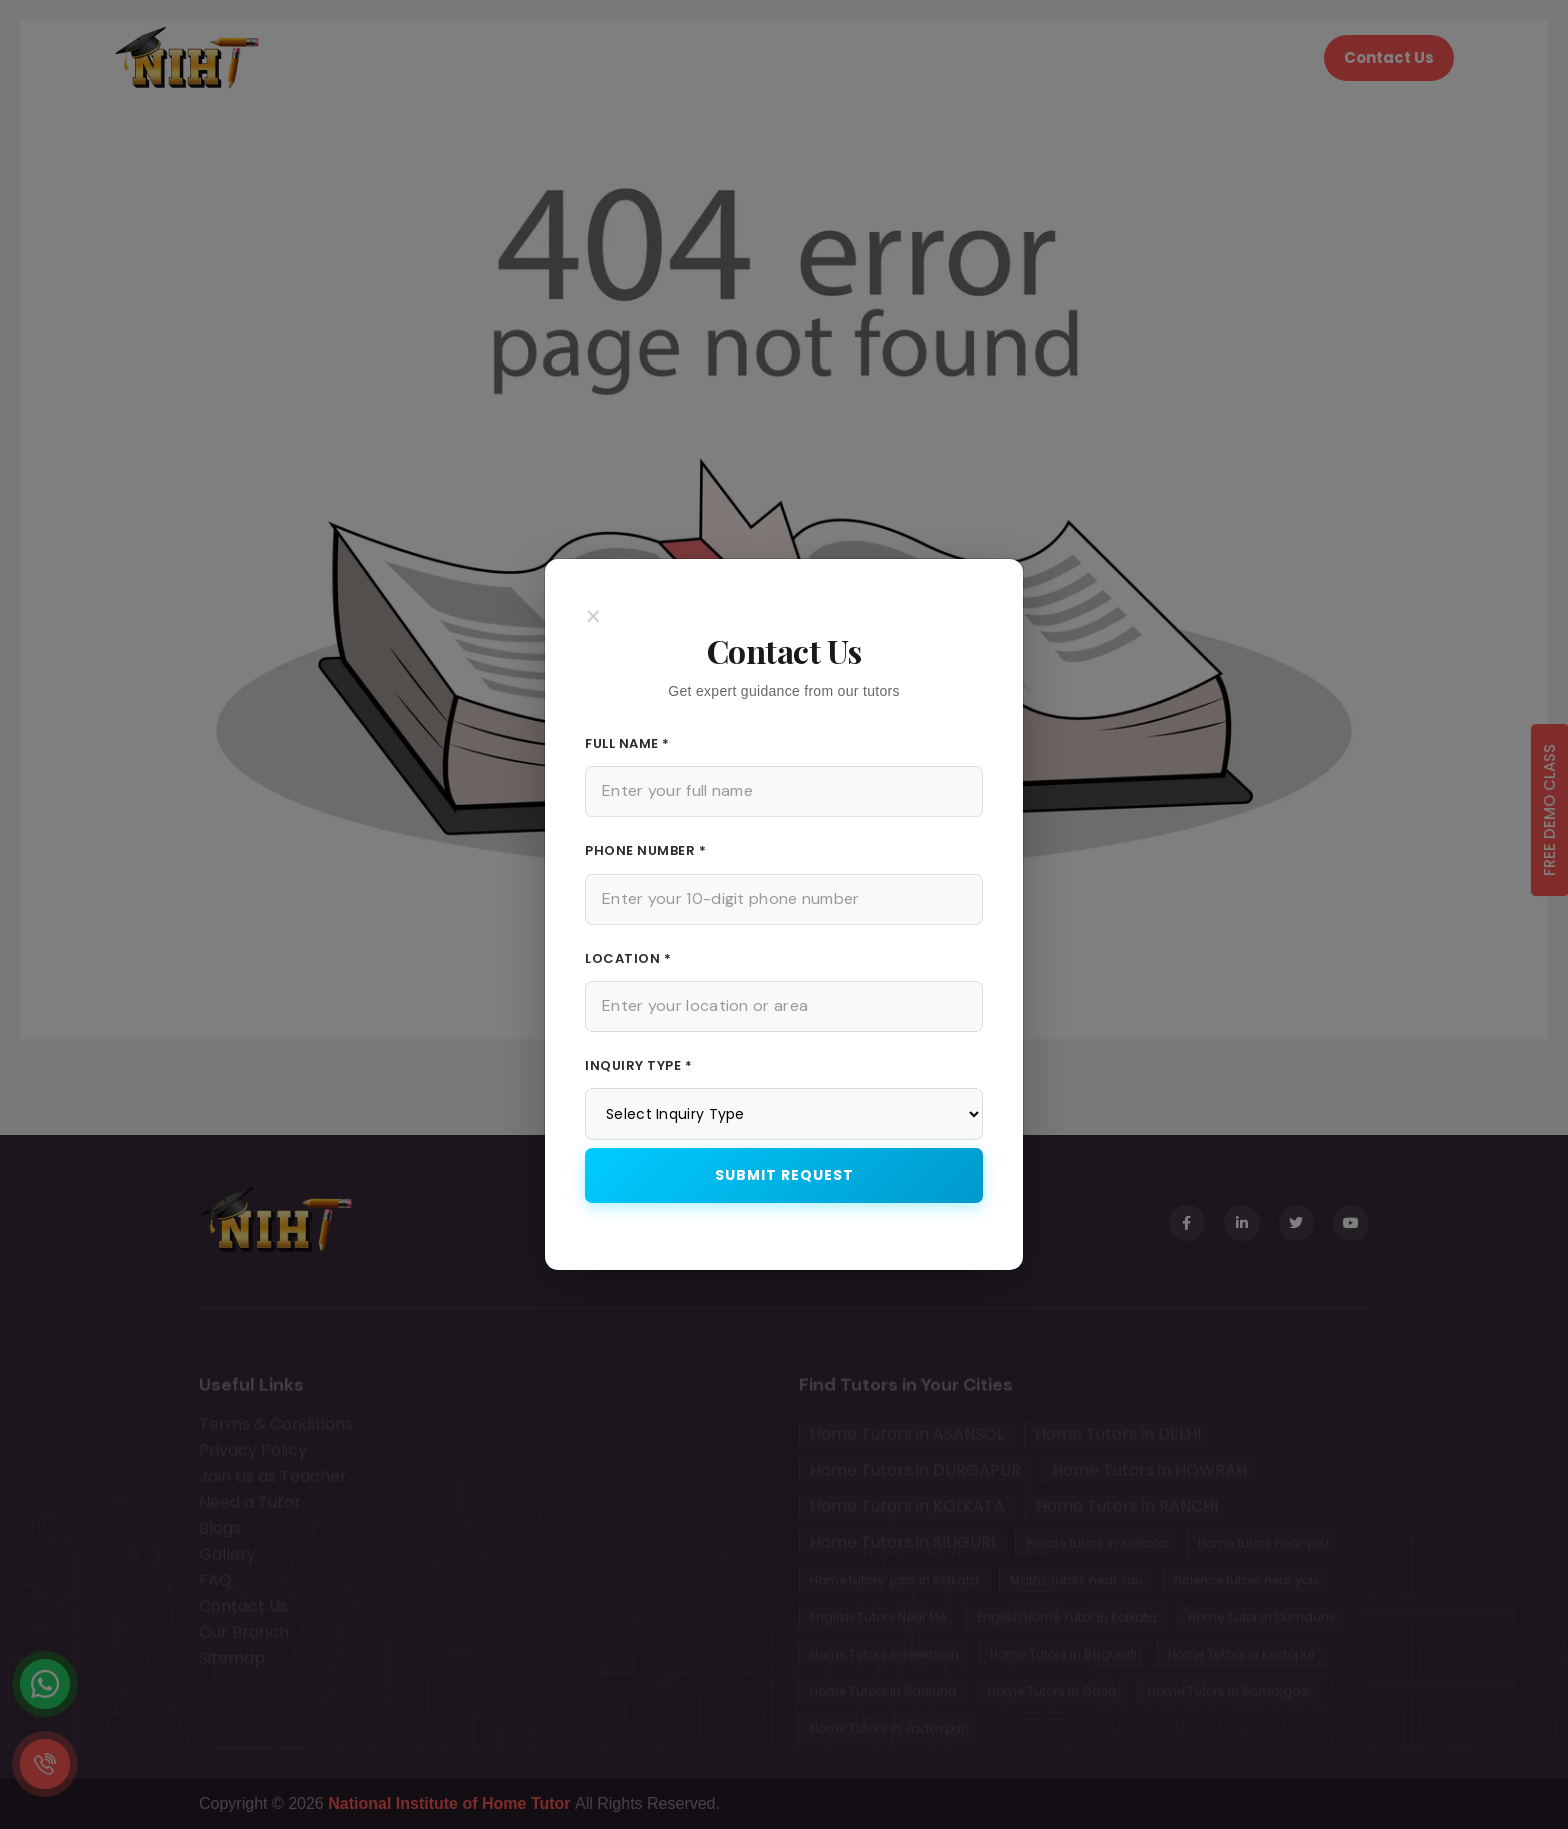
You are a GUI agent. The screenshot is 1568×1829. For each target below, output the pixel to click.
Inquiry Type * (638, 1065)
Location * (628, 958)
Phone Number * (645, 850)
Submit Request (784, 1175)
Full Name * (627, 743)
